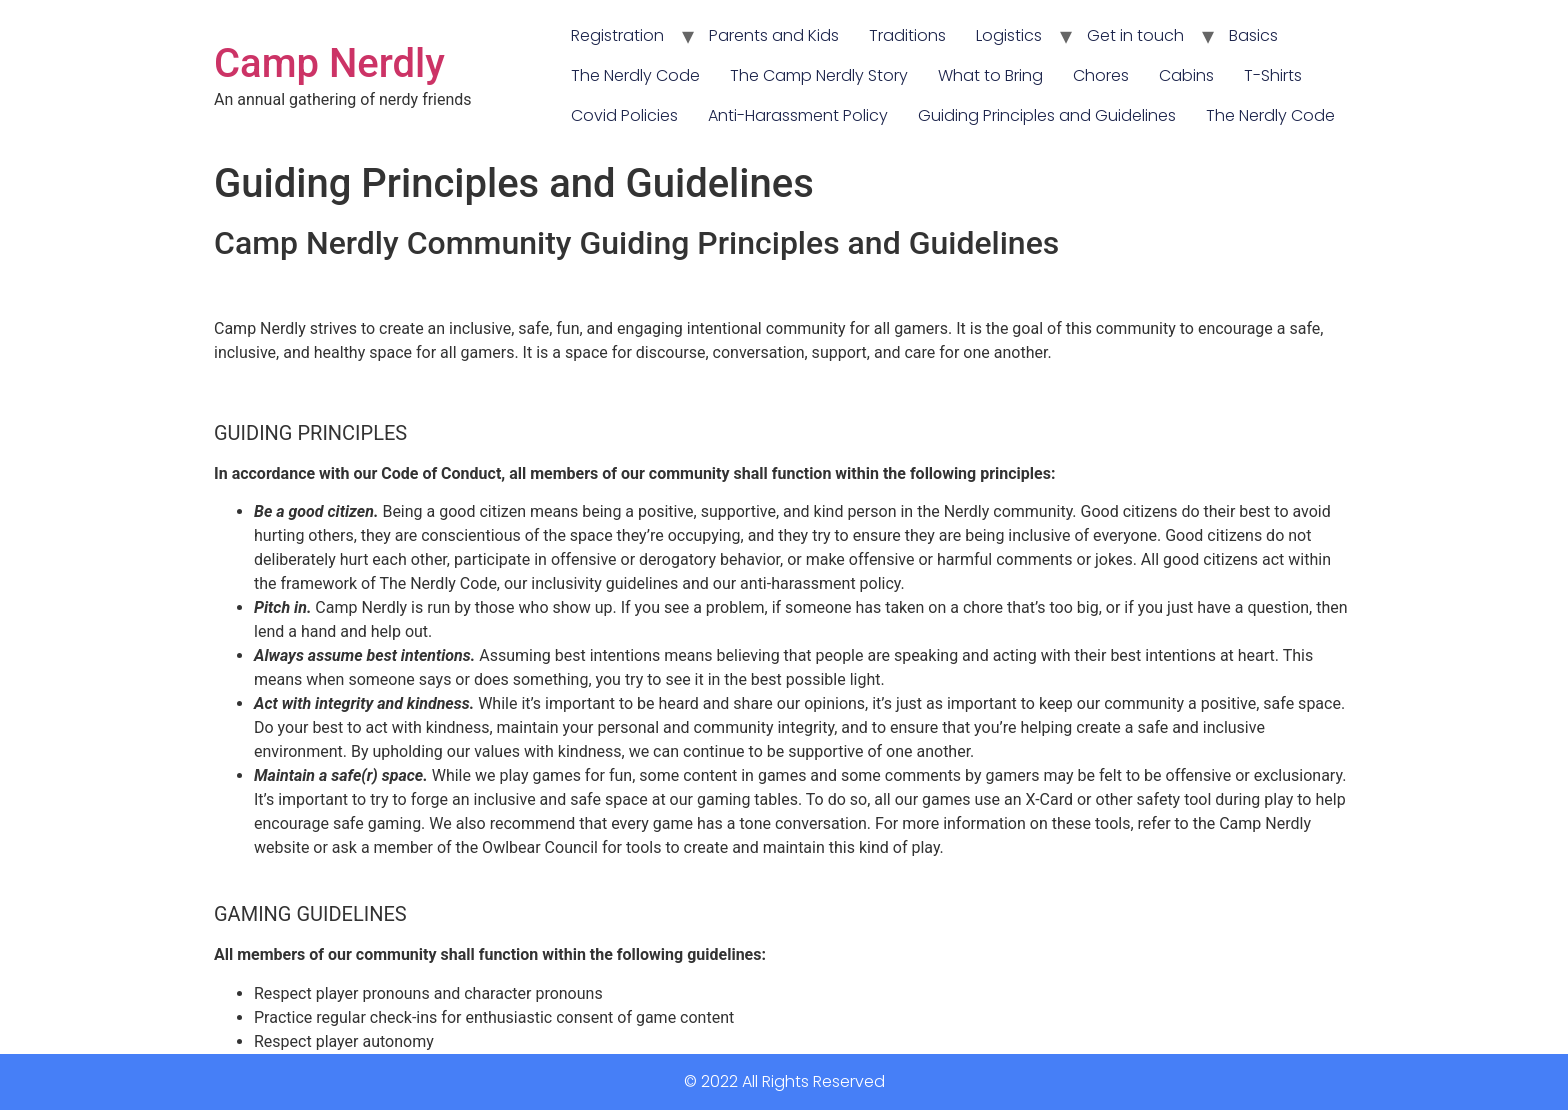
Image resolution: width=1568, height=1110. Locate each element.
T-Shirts (1273, 75)
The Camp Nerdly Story (819, 75)
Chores (1101, 75)
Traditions (907, 35)
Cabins (1186, 75)
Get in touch (1135, 35)
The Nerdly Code (635, 75)
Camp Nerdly (329, 63)
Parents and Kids (774, 35)
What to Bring (990, 75)
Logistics (1009, 35)
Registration (617, 35)
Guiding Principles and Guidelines (1047, 115)
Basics (1253, 35)
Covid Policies (624, 115)
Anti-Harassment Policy (798, 115)
